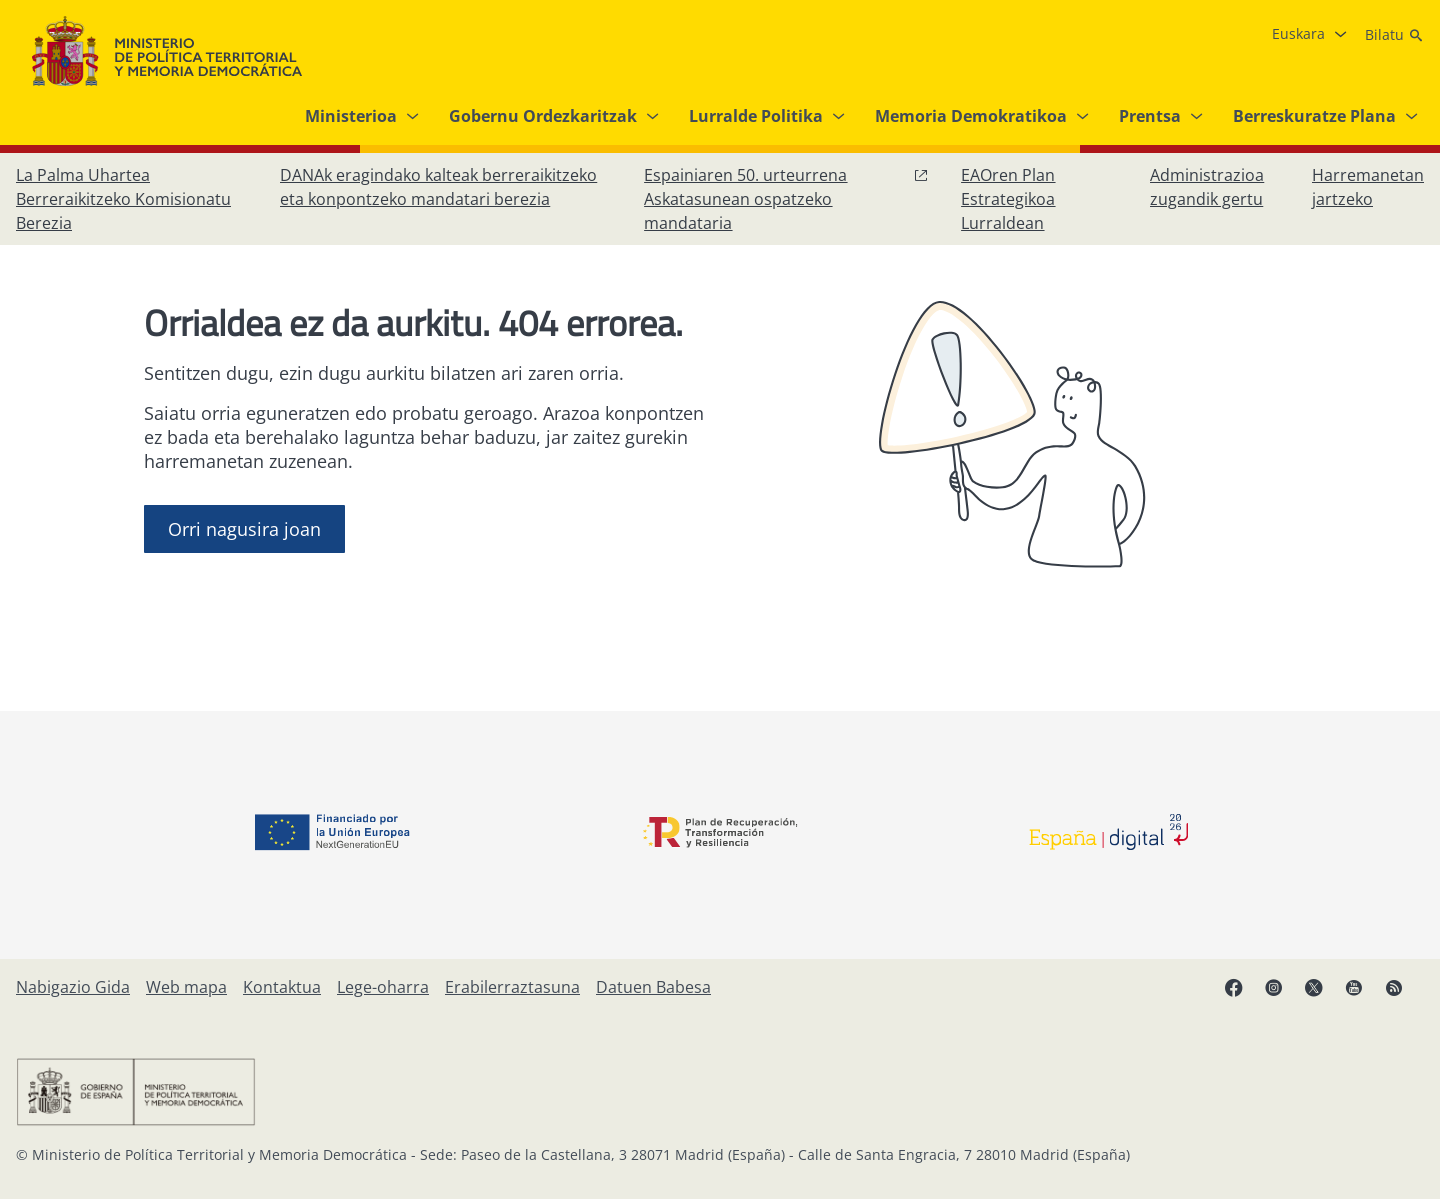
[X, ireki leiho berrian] (1324, 995)
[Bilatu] (1394, 35)
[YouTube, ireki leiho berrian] (1364, 995)
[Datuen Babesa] (653, 987)
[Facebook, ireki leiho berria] (1244, 995)
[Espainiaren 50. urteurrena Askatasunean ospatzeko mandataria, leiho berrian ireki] (786, 199)
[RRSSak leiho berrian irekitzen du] (1404, 995)
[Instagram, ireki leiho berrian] (1284, 995)
